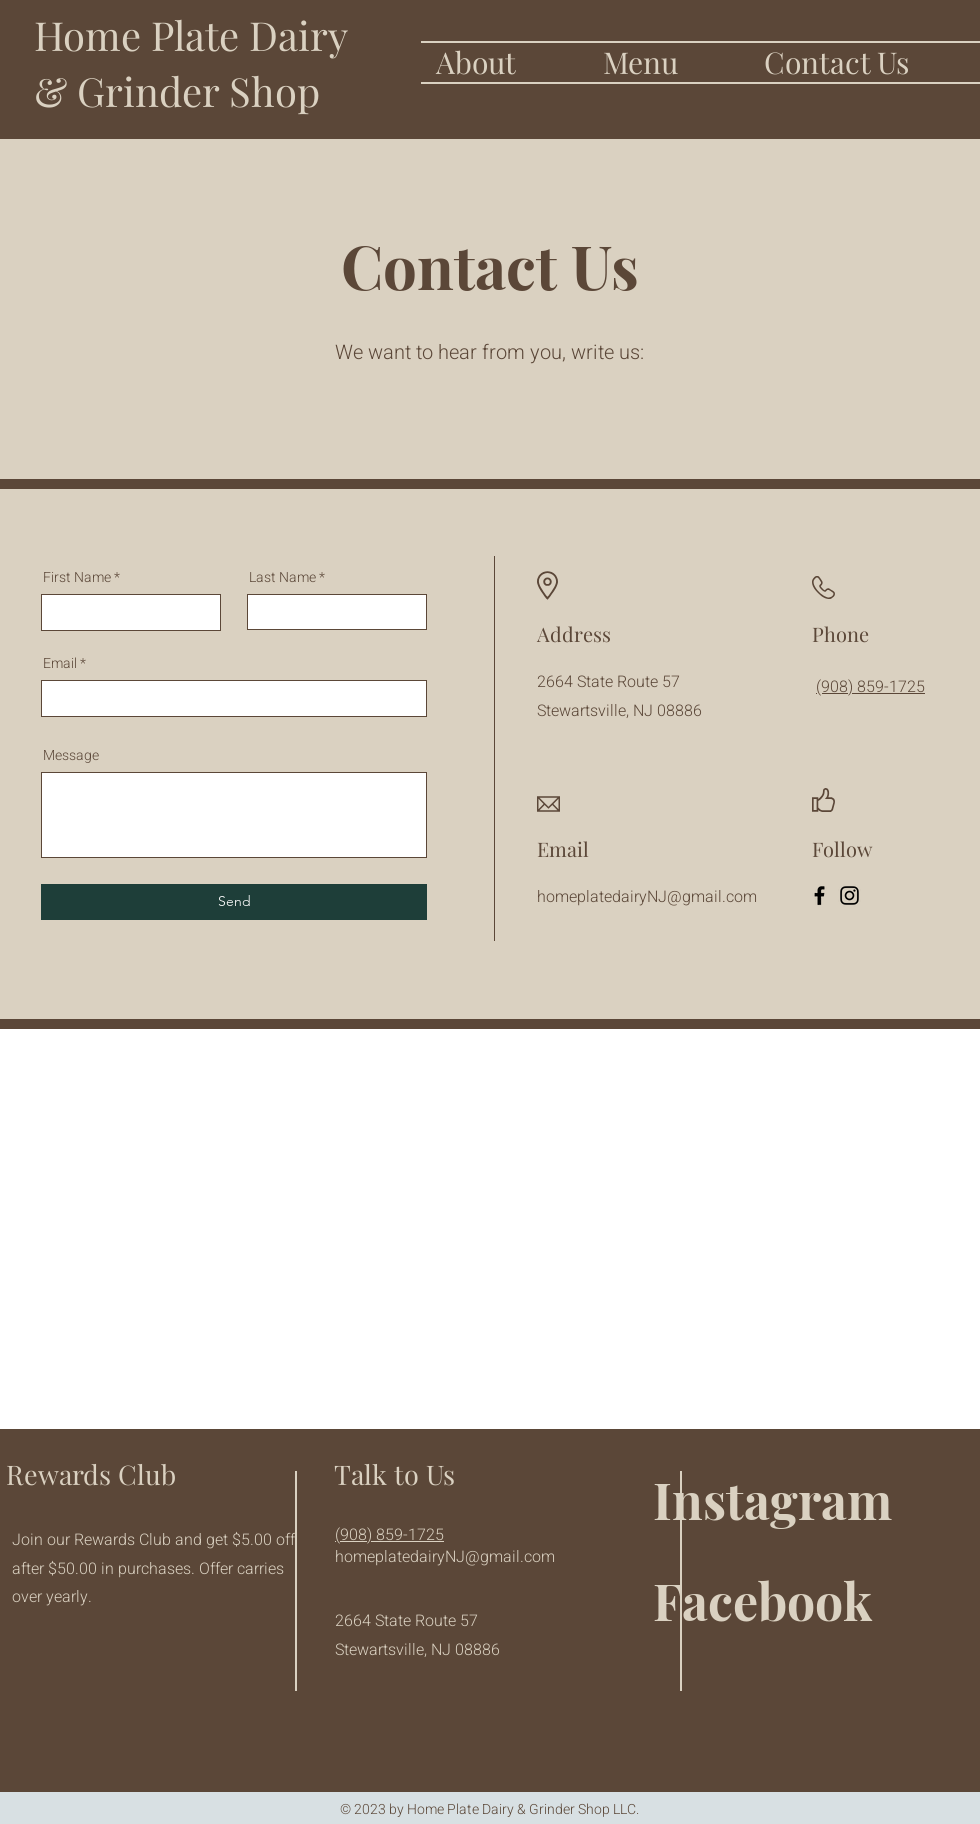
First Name (77, 578)
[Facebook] (819, 895)
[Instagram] (849, 895)
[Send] (234, 902)
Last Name (282, 578)
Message (71, 756)
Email (60, 664)
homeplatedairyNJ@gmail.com (445, 1557)
